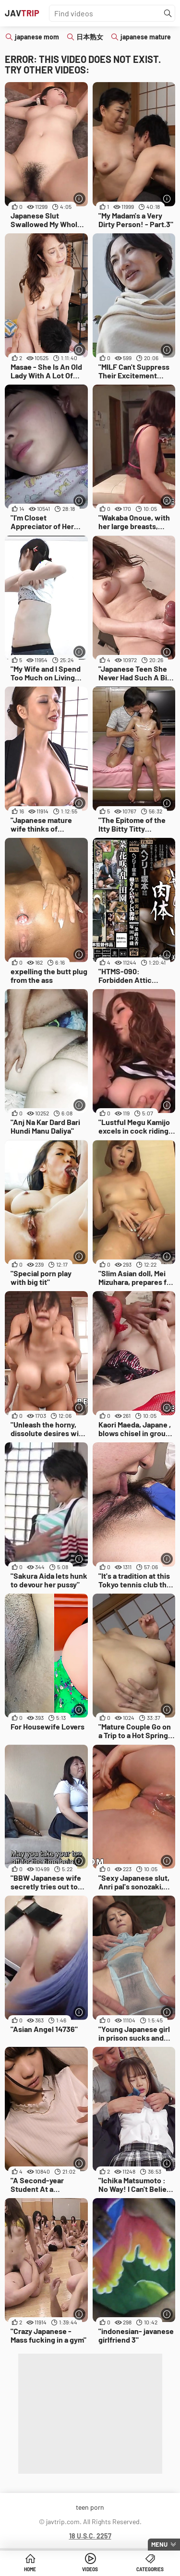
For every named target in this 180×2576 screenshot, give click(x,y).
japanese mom (37, 37)
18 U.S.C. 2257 (90, 2536)
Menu (159, 2544)
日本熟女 (89, 37)
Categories (150, 2569)
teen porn (90, 2507)
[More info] (79, 199)
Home (30, 2569)
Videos (90, 2569)
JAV (22, 13)
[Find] (168, 13)
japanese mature (145, 37)
